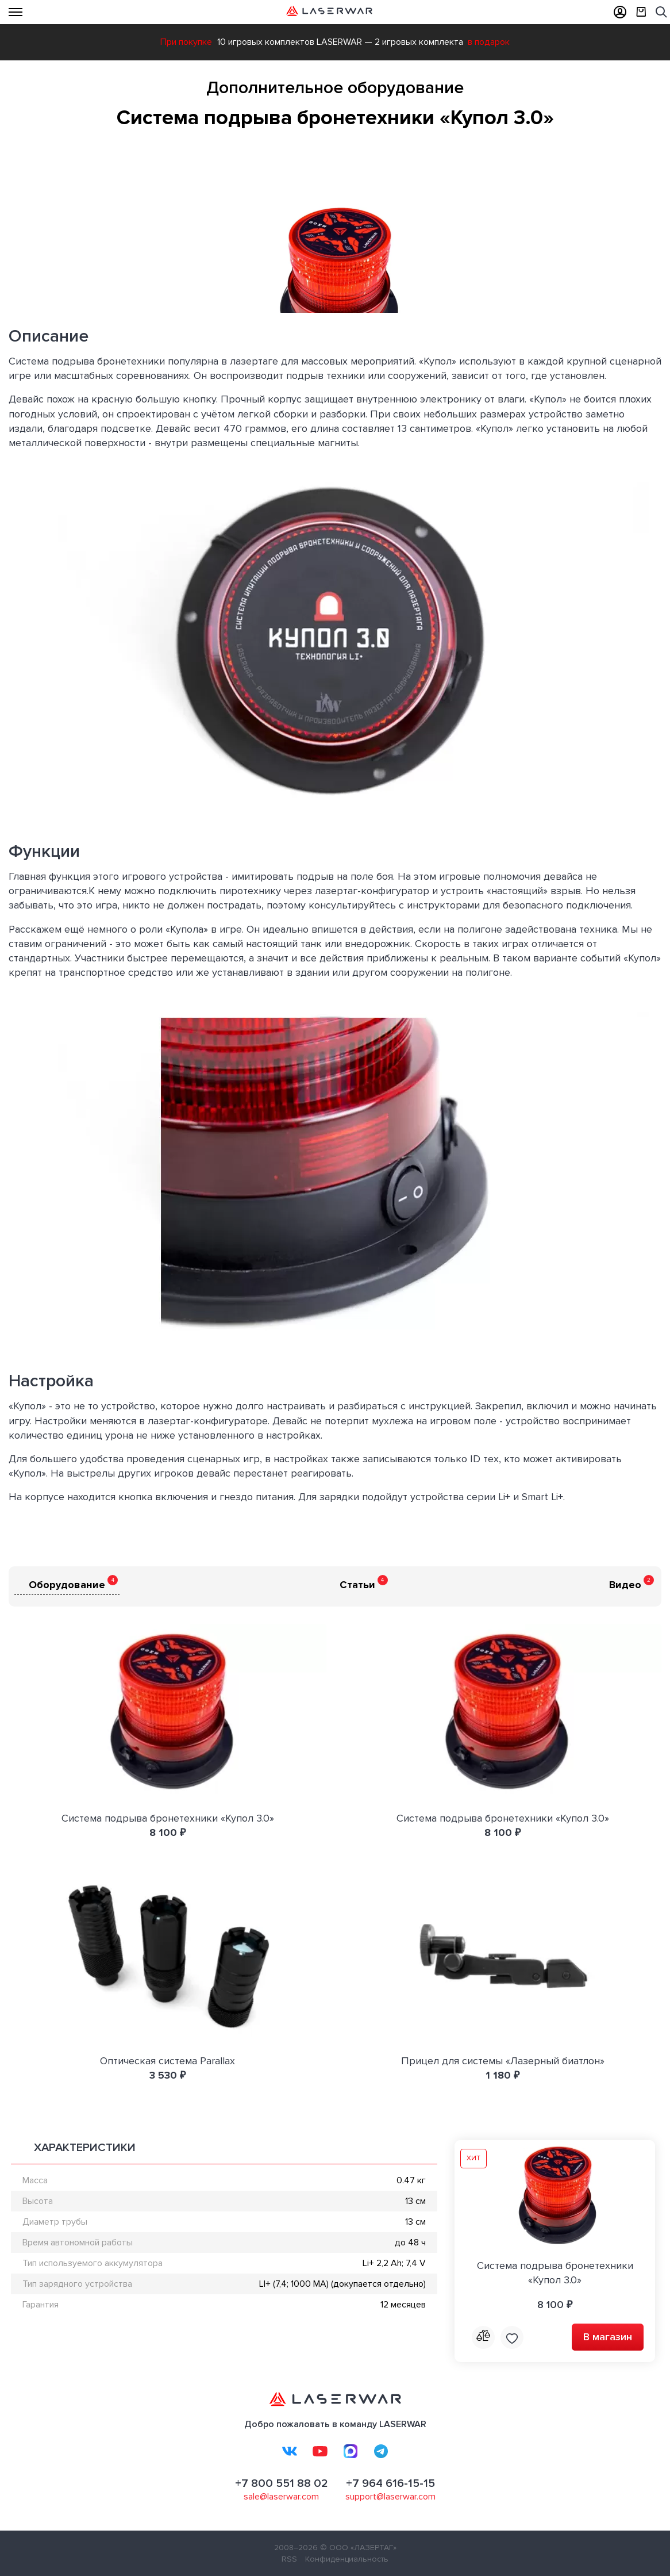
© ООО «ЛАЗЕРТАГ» (358, 2547)
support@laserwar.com (390, 2496)
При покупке (186, 42)
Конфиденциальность (346, 2559)
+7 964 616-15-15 (390, 2483)
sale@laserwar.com (281, 2496)
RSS (289, 2559)
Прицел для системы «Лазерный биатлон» (502, 2060)
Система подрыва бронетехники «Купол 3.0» (167, 1818)
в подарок (489, 42)
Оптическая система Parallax (167, 2060)
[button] (651, 150)
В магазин (607, 2336)
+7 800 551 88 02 (281, 2483)
